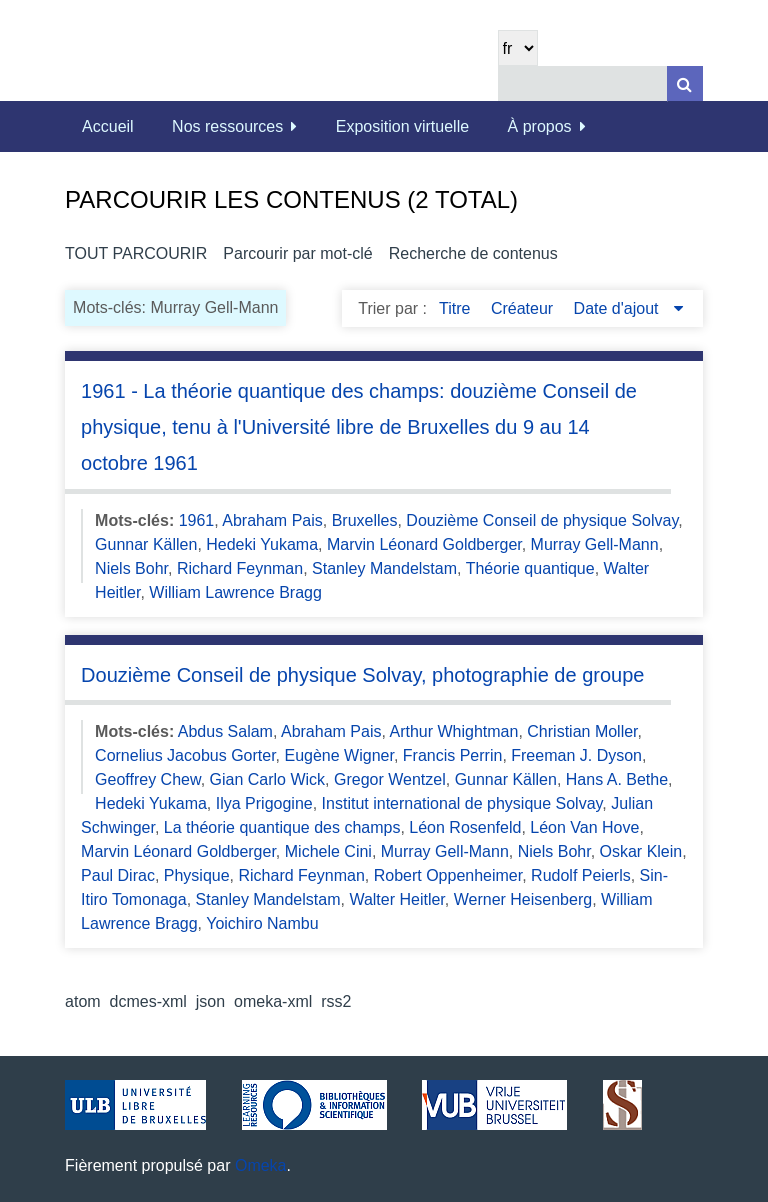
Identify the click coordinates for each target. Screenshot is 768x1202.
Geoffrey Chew (148, 779)
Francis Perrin (453, 755)
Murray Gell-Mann (595, 544)
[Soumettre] (685, 83)
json (210, 1001)
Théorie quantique (530, 568)
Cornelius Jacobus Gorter (185, 755)
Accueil (108, 126)
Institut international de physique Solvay (462, 803)
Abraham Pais (272, 520)
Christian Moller (582, 731)
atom (83, 1001)
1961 (197, 520)
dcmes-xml (148, 1001)
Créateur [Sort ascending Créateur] (524, 308)
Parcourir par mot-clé (297, 253)
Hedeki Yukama (262, 544)
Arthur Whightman (453, 731)
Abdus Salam (225, 731)
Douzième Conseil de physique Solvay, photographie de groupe (362, 675)
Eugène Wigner (339, 755)
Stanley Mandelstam (384, 568)
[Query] (600, 83)
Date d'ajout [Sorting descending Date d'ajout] (618, 308)
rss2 (336, 1001)
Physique (197, 875)
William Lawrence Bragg (235, 592)
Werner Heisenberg (523, 899)
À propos (540, 126)
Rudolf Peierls (581, 875)
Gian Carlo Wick (268, 779)
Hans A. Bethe (617, 779)
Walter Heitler (396, 899)
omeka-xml (273, 1001)
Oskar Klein (641, 851)
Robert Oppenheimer (448, 875)
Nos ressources (227, 126)
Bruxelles (365, 520)
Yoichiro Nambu (262, 923)
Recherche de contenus (473, 253)
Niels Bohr (131, 568)
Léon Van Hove (584, 827)
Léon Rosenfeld (465, 827)
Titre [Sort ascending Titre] (457, 308)
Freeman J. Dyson (576, 755)
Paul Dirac (118, 875)
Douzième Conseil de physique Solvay (542, 520)
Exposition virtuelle (402, 126)
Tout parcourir (136, 253)
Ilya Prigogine (264, 803)
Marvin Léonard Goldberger (424, 544)
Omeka (261, 1165)
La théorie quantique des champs (282, 827)
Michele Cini (328, 851)
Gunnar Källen (146, 544)
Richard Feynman (240, 568)
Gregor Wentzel (390, 779)
